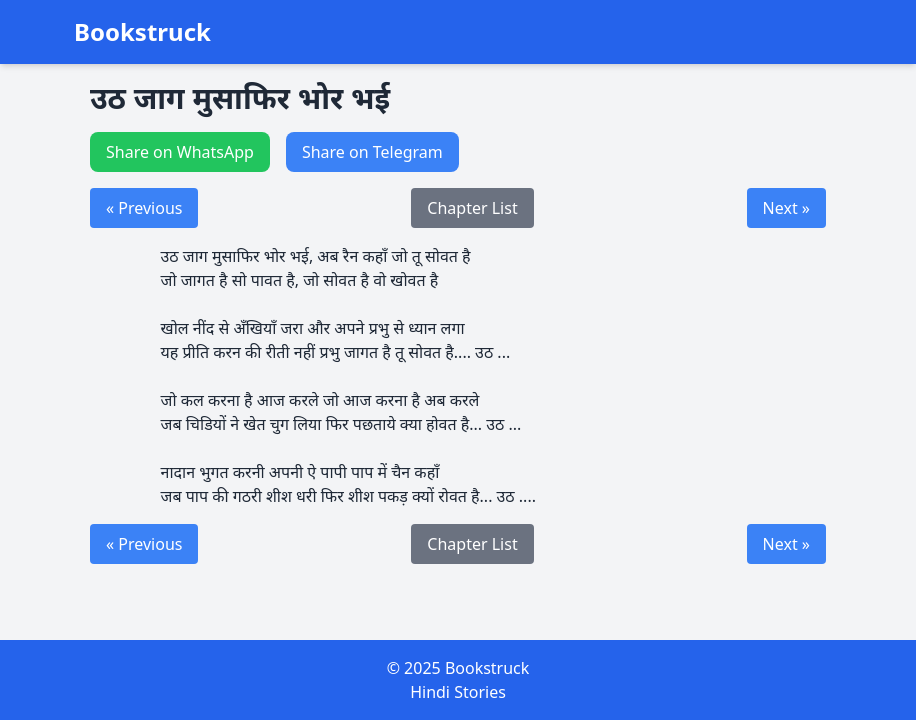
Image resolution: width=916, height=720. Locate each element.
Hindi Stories (458, 692)
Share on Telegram (372, 152)
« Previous (144, 208)
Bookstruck (142, 32)
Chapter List (472, 208)
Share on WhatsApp (180, 152)
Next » (786, 208)
